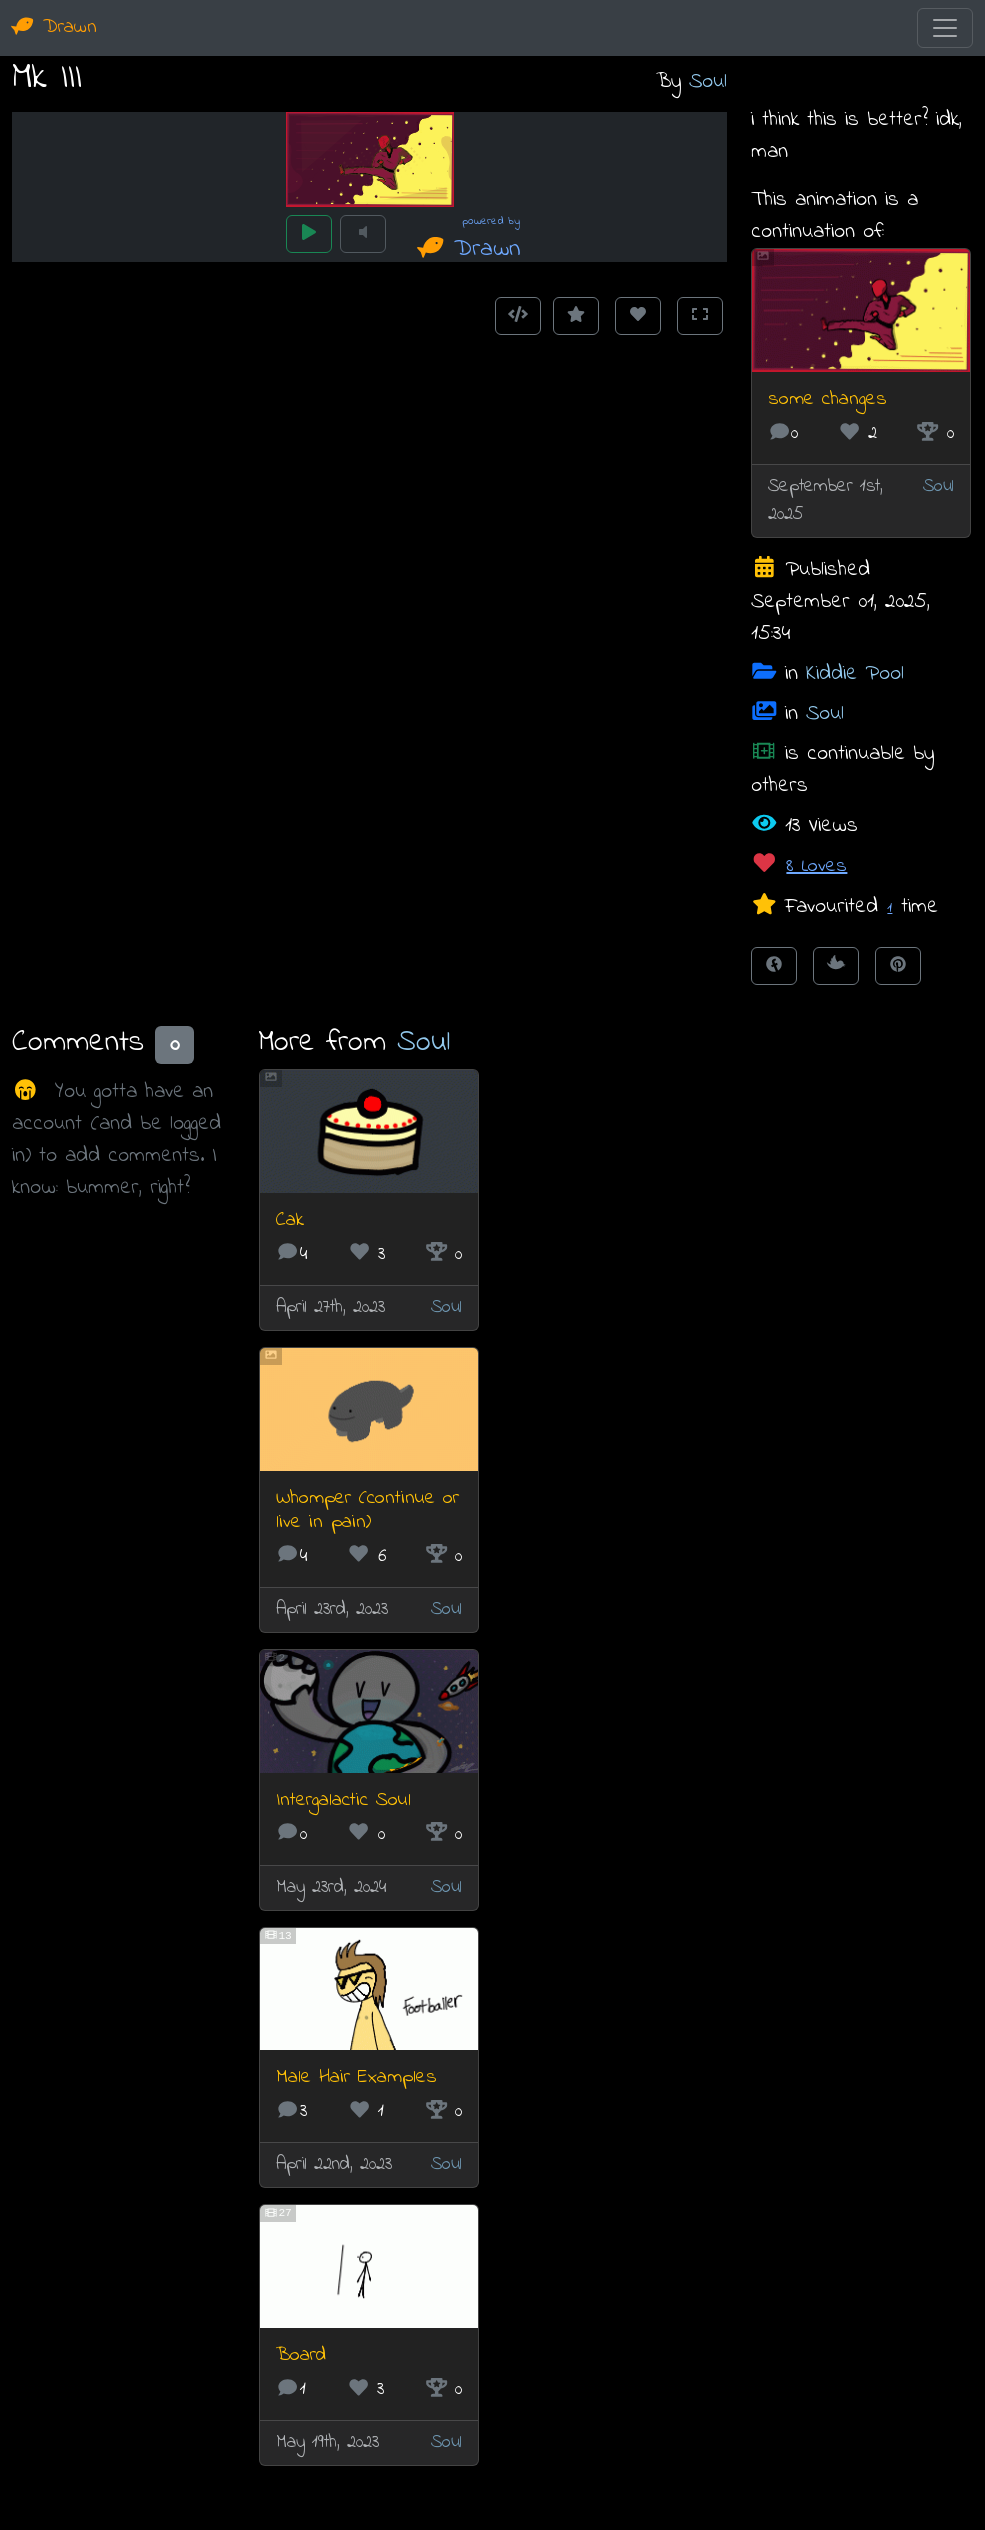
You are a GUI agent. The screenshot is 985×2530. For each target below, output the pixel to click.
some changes (827, 399)
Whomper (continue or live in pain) (367, 1510)
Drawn (54, 27)
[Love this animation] (638, 316)
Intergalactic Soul (343, 1800)
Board (301, 2355)
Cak (290, 1220)
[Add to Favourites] (576, 316)
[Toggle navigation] (945, 28)
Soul (708, 81)
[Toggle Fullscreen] (700, 316)
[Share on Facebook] (774, 966)
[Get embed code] (518, 316)
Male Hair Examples (356, 2077)
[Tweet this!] (836, 966)
